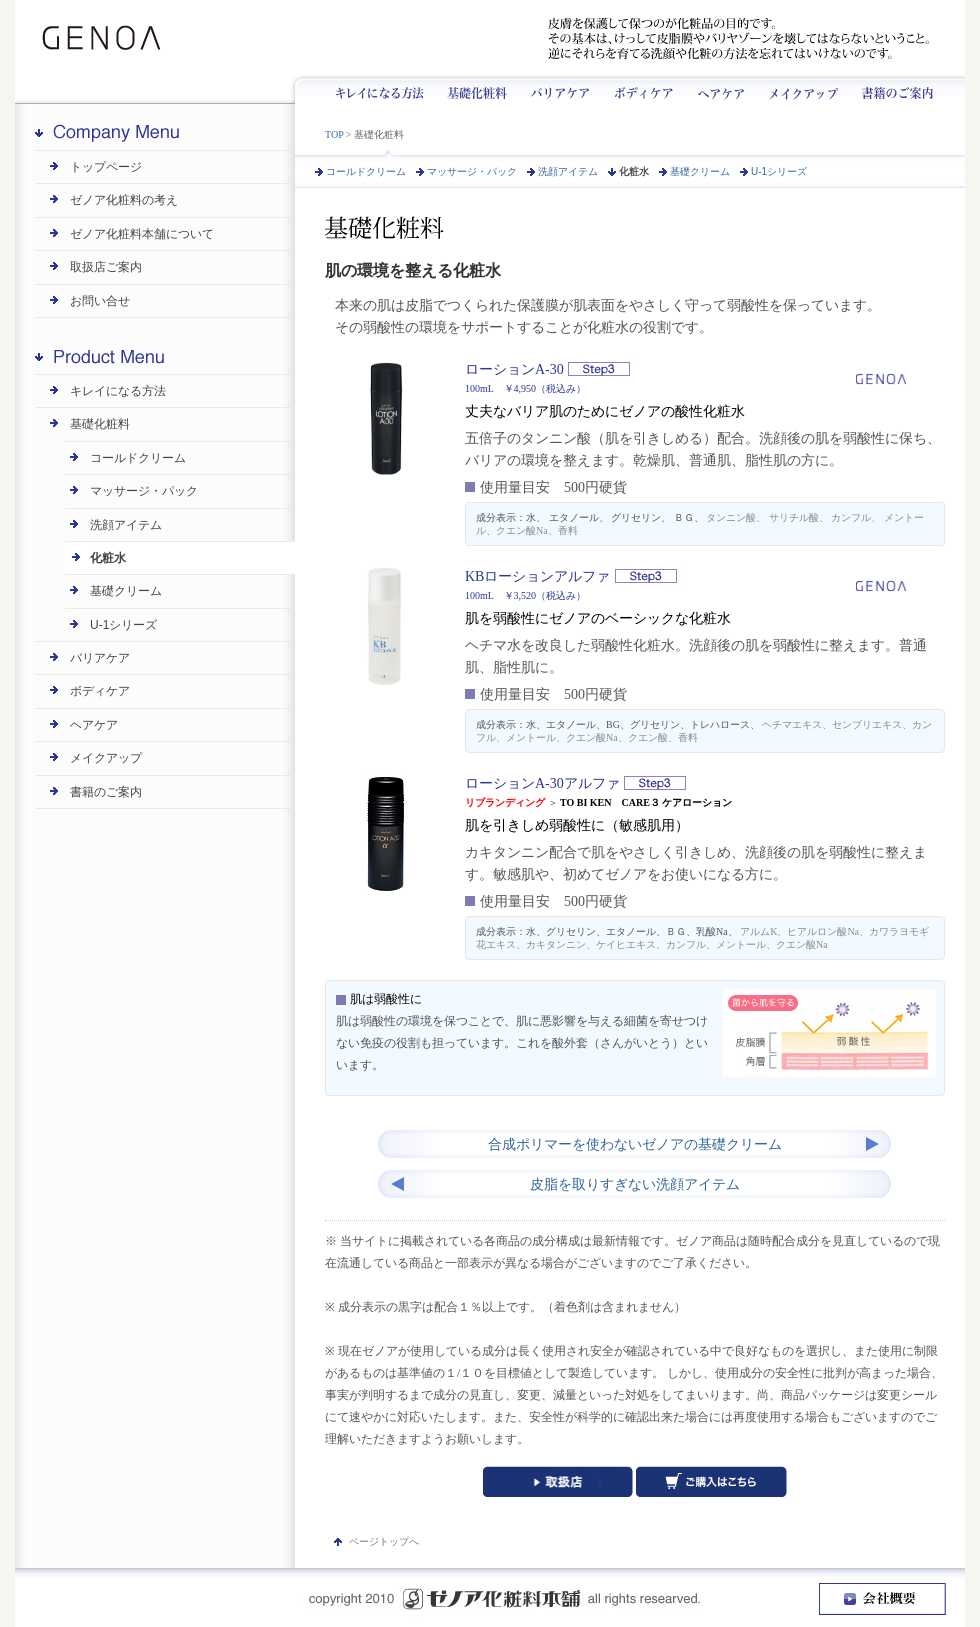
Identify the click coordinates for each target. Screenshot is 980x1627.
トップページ (106, 167)
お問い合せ (100, 301)
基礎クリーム (700, 171)
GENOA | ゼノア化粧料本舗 (108, 38)
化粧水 (634, 171)
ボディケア (639, 89)
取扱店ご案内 (106, 267)
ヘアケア (716, 89)
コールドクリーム (366, 171)
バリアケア (557, 89)
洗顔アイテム (568, 171)
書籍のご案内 (106, 792)
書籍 (890, 89)
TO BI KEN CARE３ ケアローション (646, 802)
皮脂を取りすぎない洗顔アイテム (635, 1184)
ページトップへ (384, 1541)
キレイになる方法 (388, 89)
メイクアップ (797, 89)
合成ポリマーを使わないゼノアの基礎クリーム (635, 1144)
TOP (334, 134)
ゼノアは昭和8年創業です (283, 38)
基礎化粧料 (477, 89)
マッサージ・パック (472, 171)
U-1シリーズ (779, 171)
